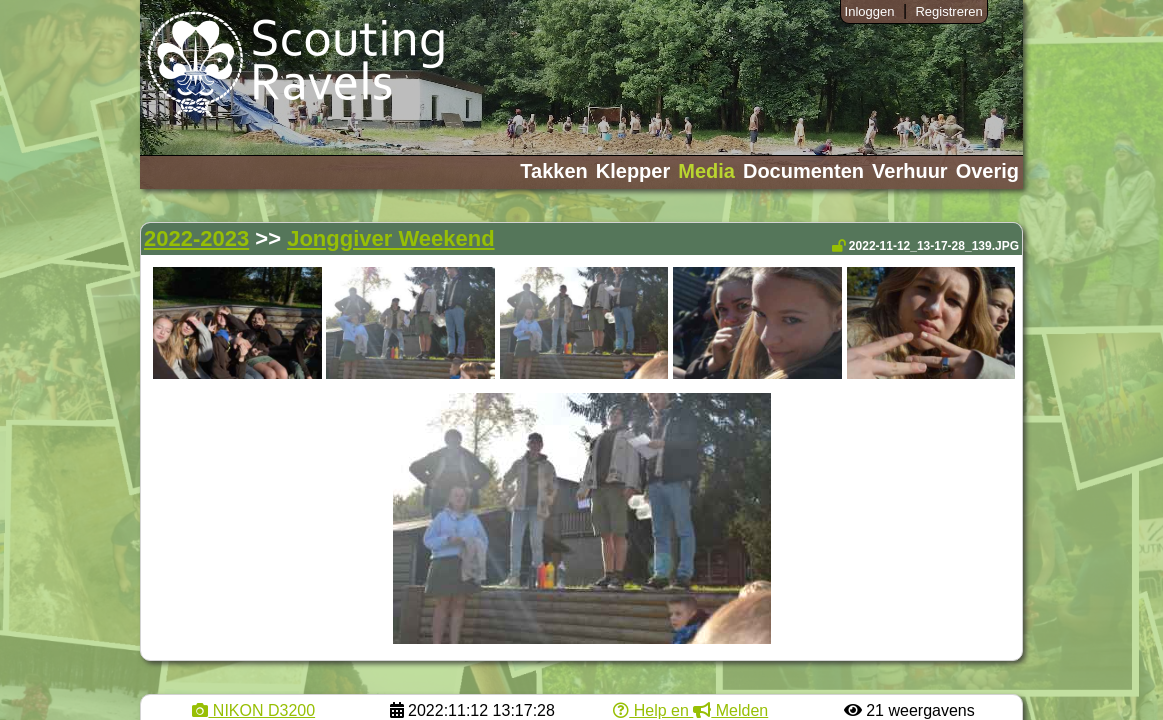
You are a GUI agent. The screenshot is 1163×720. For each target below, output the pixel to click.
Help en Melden (690, 710)
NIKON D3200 (253, 710)
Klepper (633, 171)
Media (706, 171)
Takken (553, 171)
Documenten (803, 171)
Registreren (948, 11)
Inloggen (870, 11)
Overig (987, 171)
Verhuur (910, 171)
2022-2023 (196, 238)
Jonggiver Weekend (390, 238)
